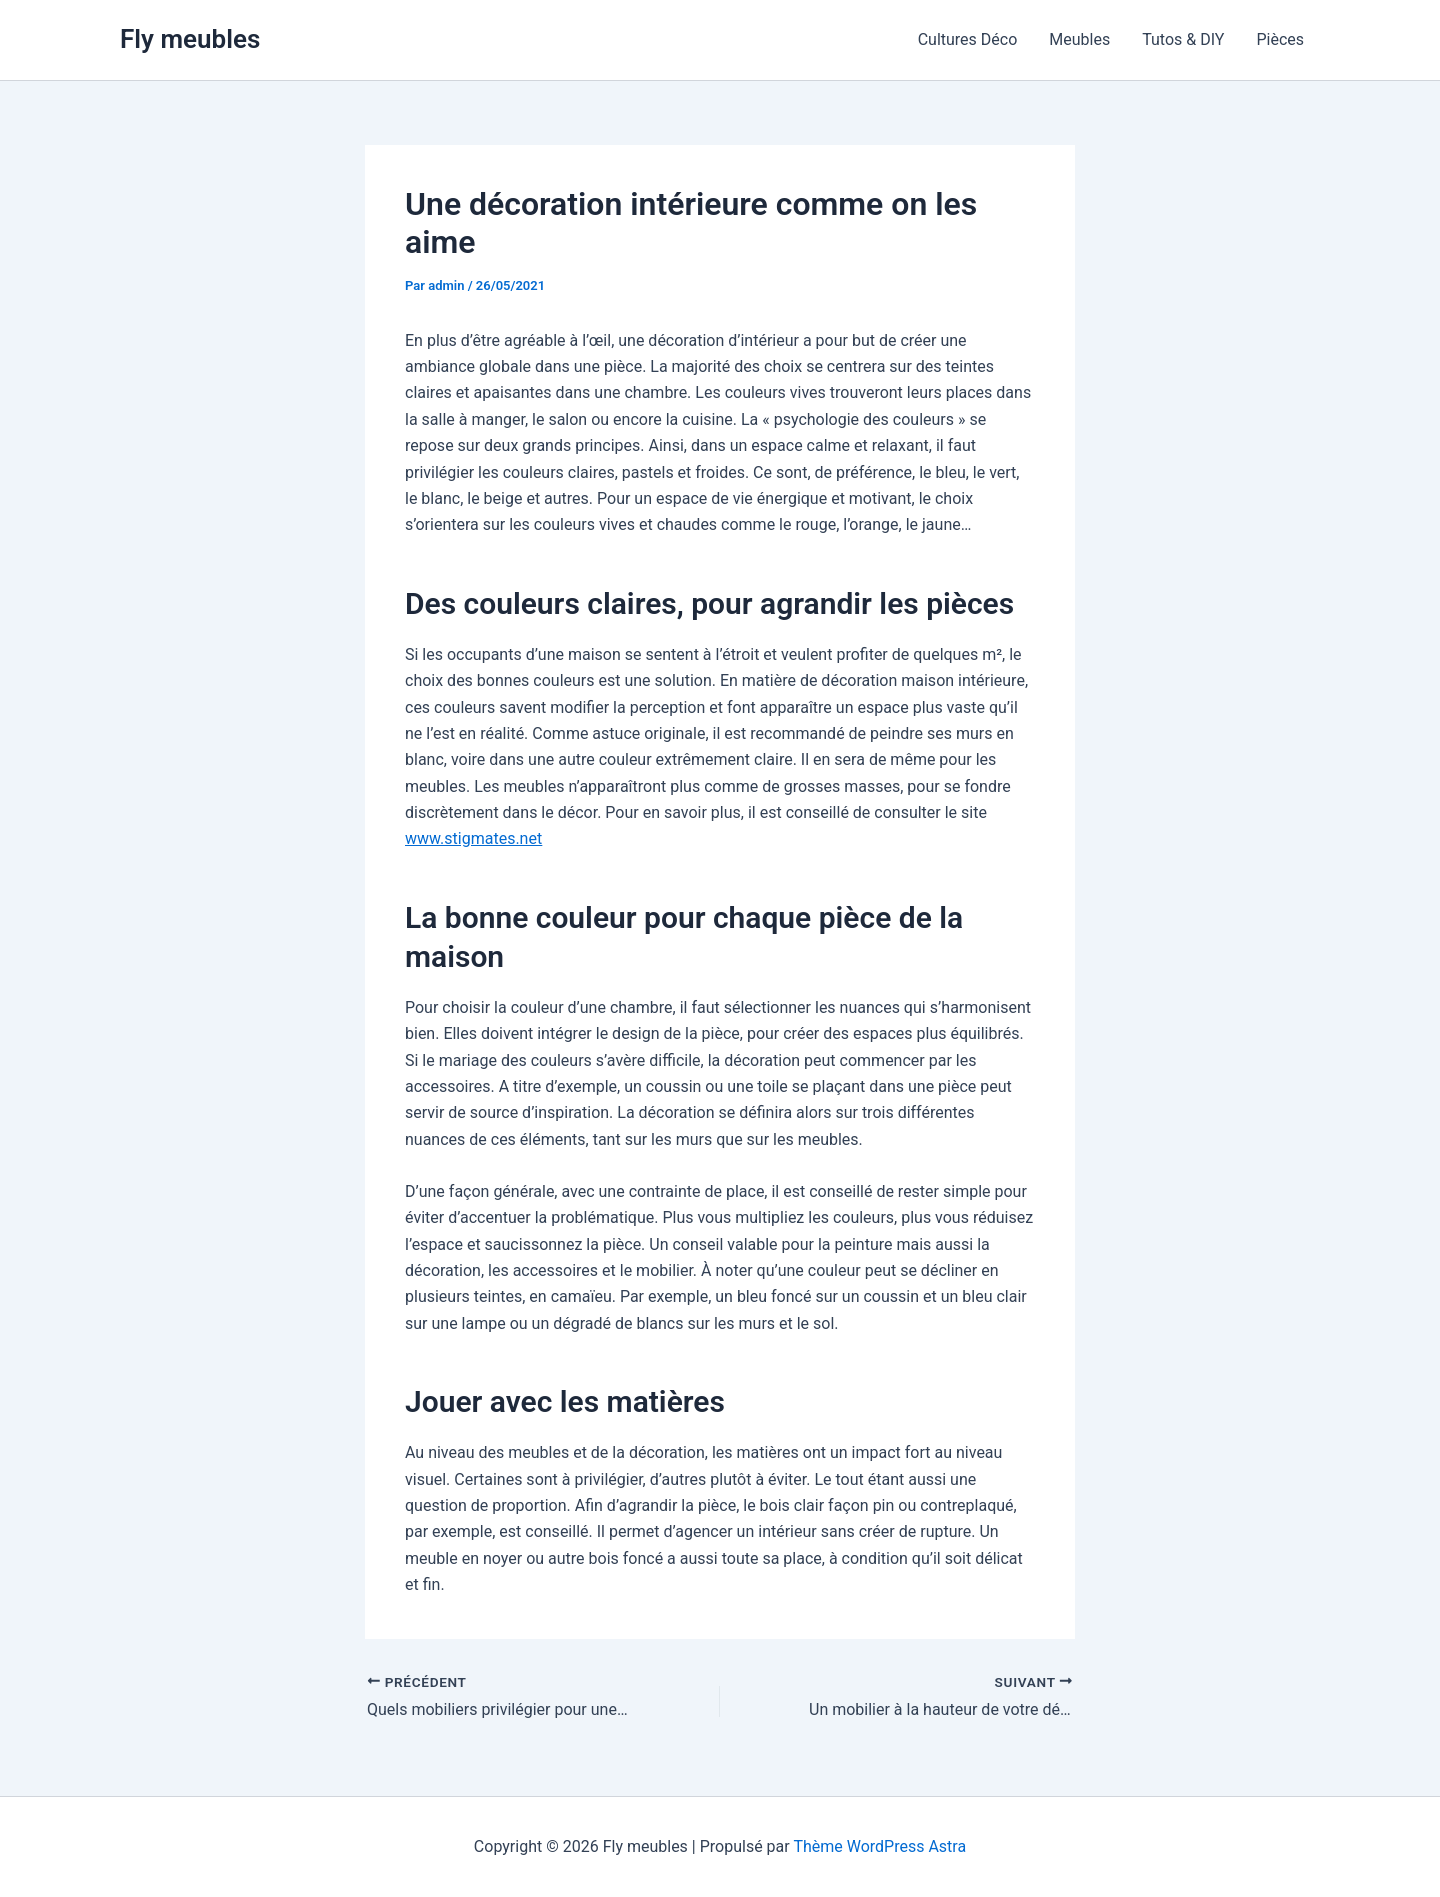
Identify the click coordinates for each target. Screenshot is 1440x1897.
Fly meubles (190, 39)
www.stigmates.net (473, 838)
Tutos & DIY (1183, 39)
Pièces (1280, 39)
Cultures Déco (968, 39)
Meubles (1079, 39)
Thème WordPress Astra (879, 1846)
